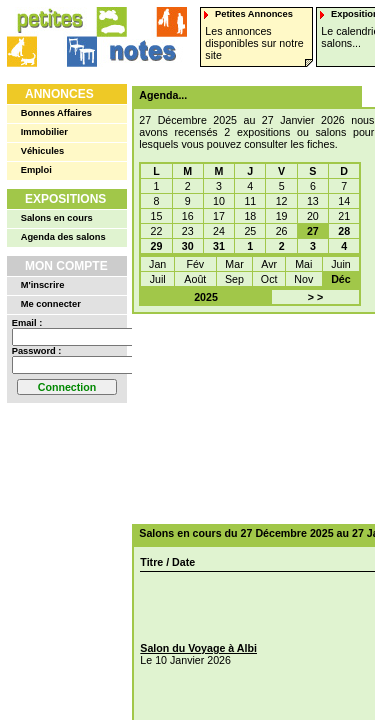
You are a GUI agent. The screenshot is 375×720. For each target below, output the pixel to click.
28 (344, 231)
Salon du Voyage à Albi (198, 648)
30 (188, 246)
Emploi (36, 170)
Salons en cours (57, 218)
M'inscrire (43, 285)
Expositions (65, 199)
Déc (341, 279)
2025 (206, 297)
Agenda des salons (63, 237)
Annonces (59, 94)
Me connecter (51, 304)
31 (219, 246)
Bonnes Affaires (56, 113)
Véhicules (43, 151)
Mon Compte (66, 266)
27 (313, 231)
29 (157, 246)
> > (315, 297)
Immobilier (44, 132)
